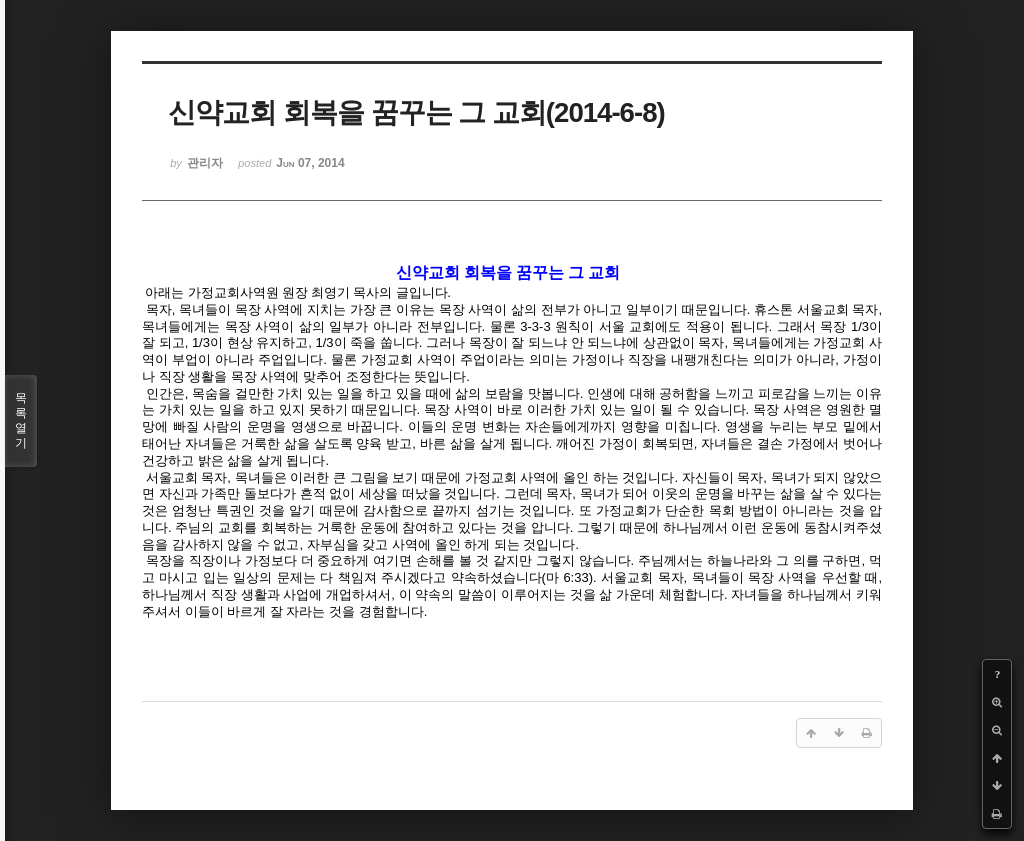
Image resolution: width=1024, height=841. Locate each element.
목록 (21, 421)
